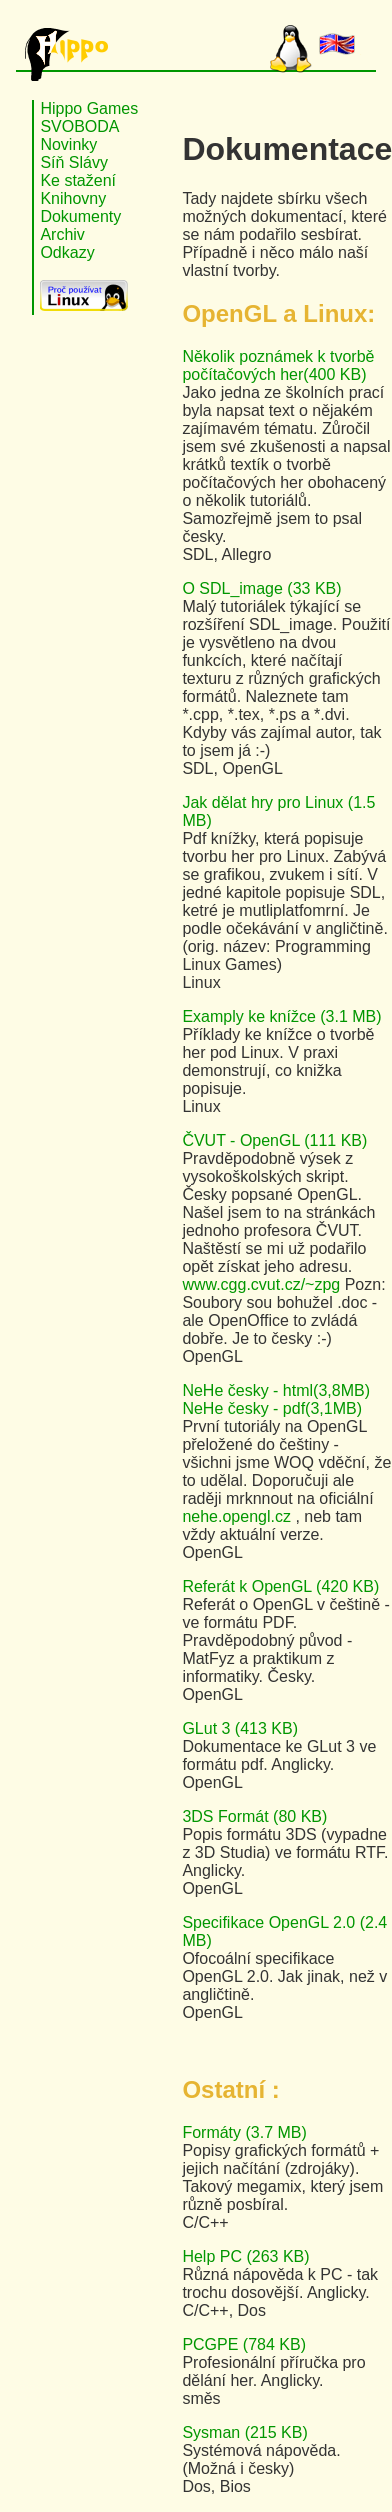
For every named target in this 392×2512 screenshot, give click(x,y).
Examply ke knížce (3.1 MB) (281, 1016)
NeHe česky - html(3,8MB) (276, 1390)
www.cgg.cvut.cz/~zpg (263, 1284)
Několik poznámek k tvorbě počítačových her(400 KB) (278, 365)
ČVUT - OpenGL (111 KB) (274, 1140)
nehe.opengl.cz (238, 1516)
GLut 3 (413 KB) (240, 1728)
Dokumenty (80, 216)
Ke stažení (78, 180)
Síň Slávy (74, 162)
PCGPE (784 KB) (244, 2344)
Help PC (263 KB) (245, 2256)
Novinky (68, 144)
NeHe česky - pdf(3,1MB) (272, 1408)
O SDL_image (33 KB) (261, 588)
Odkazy (67, 252)
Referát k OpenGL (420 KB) (280, 1586)
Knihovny (73, 198)
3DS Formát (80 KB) (254, 1816)
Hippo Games (89, 108)
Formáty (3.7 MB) (244, 2132)
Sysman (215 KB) (244, 2432)
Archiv (62, 234)
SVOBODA (79, 126)
